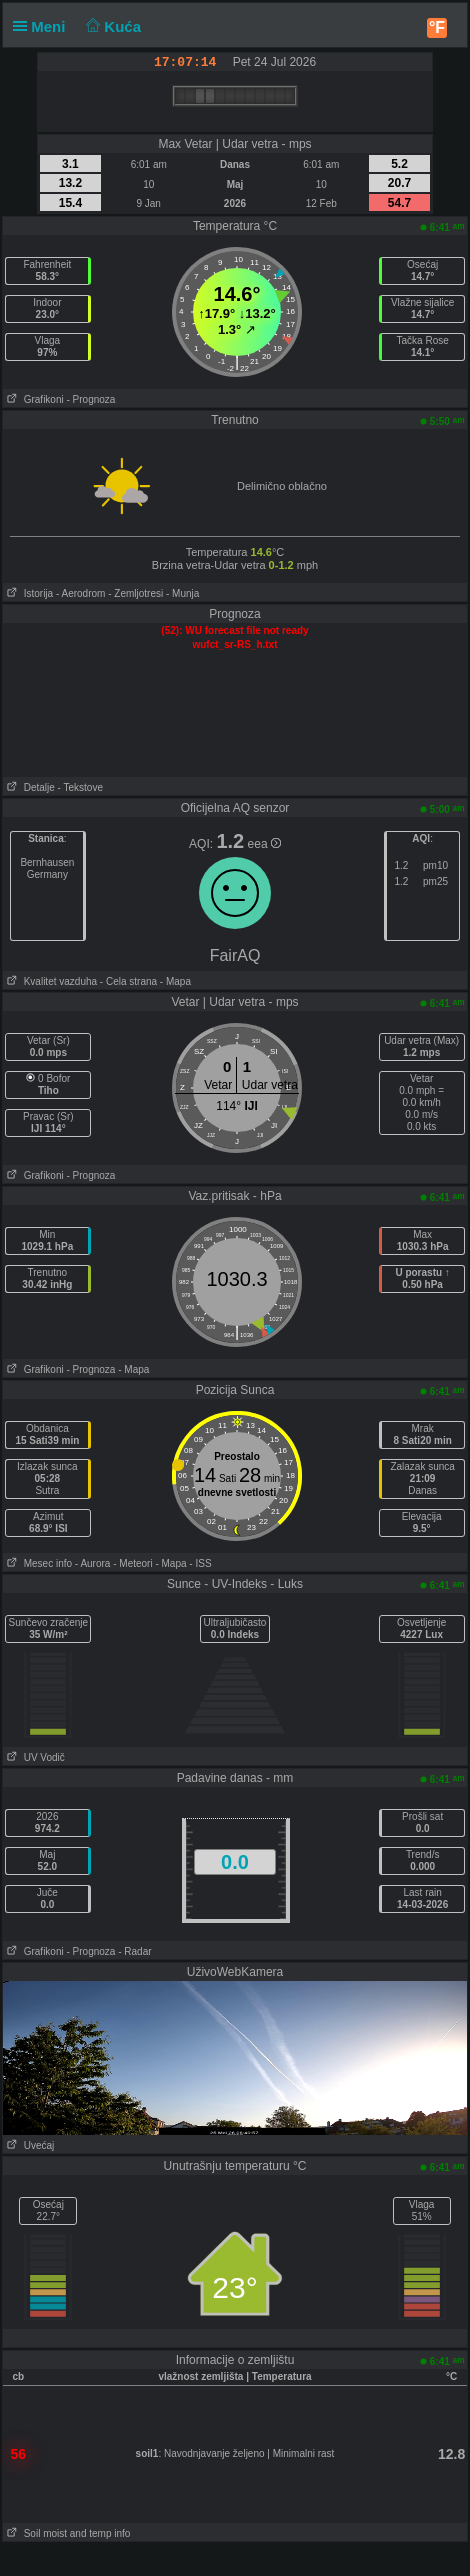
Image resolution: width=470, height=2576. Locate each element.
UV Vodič (33, 1757)
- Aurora (93, 1563)
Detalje (28, 787)
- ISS (200, 1563)
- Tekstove (80, 787)
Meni (43, 26)
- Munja (182, 593)
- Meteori (132, 1563)
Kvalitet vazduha (50, 981)
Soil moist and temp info (66, 2533)
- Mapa (174, 981)
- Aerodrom (80, 593)
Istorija (28, 593)
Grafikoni (33, 399)
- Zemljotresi (135, 593)
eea (264, 844)
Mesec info (37, 1563)
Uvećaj (28, 2145)
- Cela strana (128, 981)
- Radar (134, 1951)
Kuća (112, 26)
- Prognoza (90, 399)
